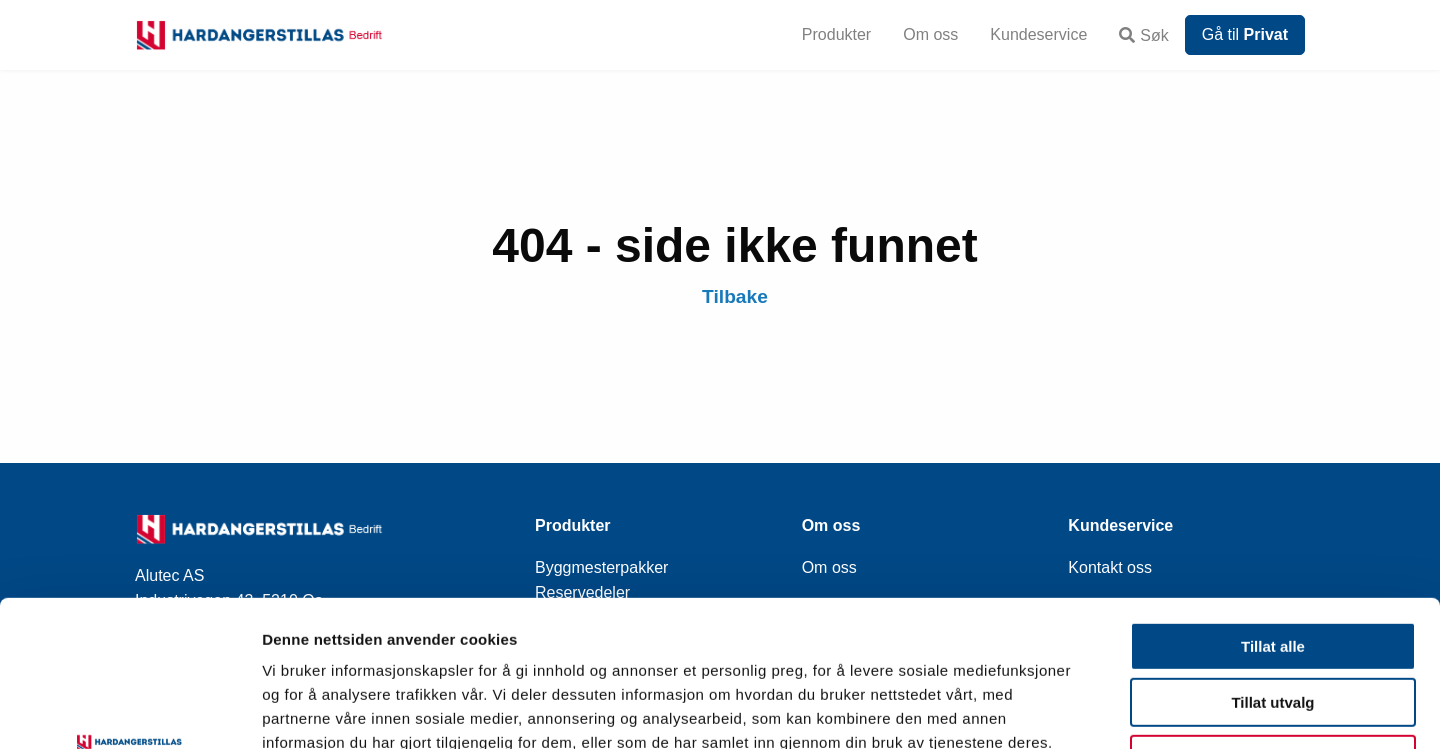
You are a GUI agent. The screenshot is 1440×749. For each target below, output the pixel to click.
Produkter (836, 34)
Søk (1143, 35)
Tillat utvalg (1272, 566)
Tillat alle (1273, 509)
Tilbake (735, 296)
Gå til (1245, 34)
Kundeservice (1038, 34)
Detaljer (1065, 709)
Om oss (930, 34)
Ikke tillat (1273, 622)
